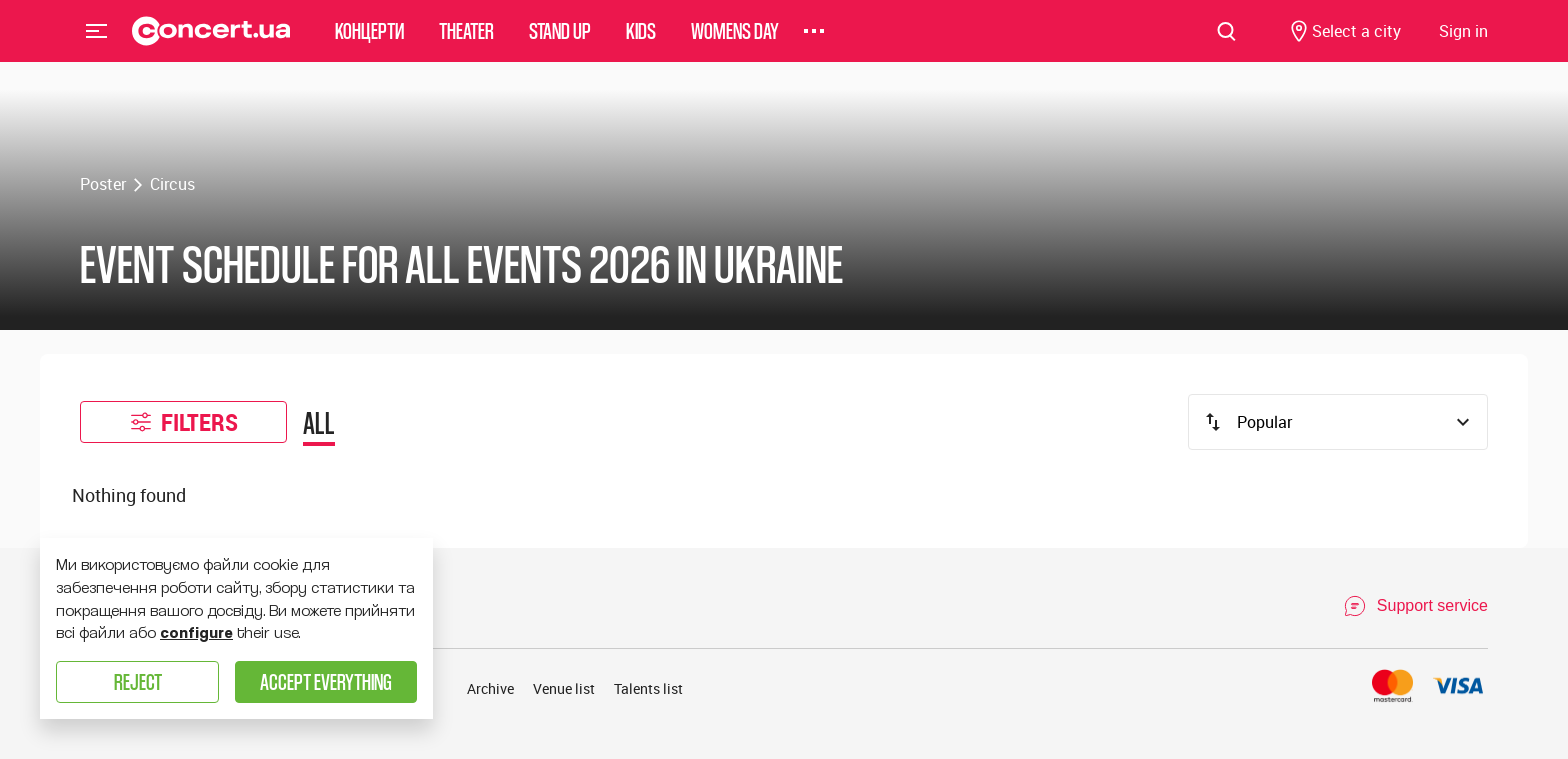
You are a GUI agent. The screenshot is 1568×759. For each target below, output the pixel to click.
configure (196, 633)
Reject (138, 681)
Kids (641, 44)
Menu (97, 44)
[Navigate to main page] (211, 45)
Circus (172, 184)
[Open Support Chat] (1415, 606)
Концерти (369, 44)
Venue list (564, 688)
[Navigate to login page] (1463, 45)
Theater (466, 44)
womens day (735, 44)
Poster (103, 184)
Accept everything (326, 681)
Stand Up (560, 44)
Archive (490, 688)
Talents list (648, 688)
